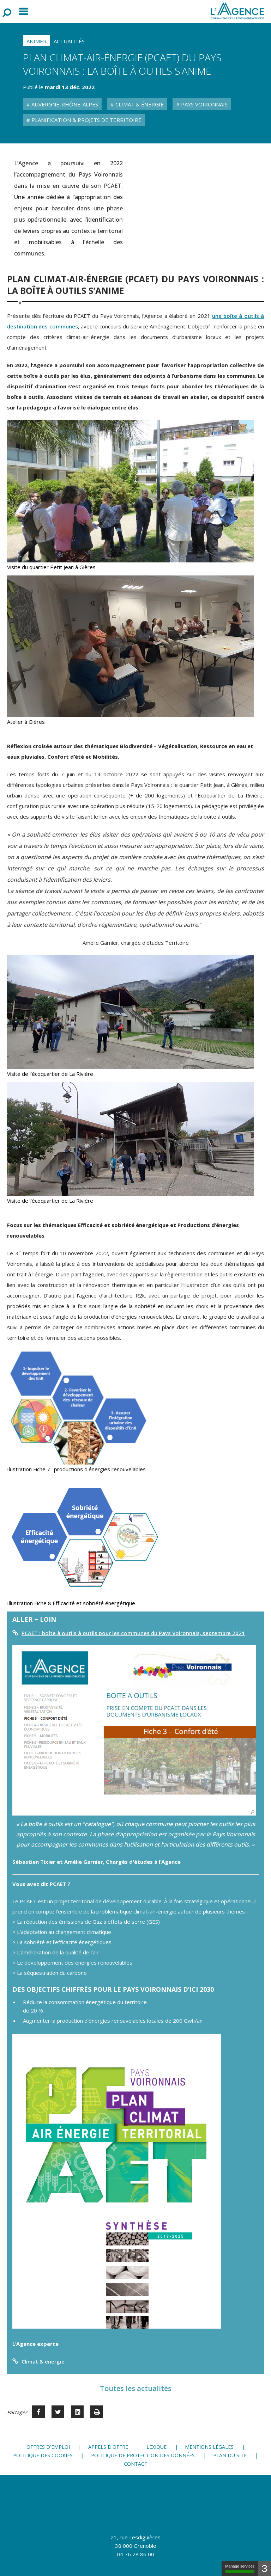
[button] (134, 1730)
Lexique (156, 2446)
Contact (135, 2463)
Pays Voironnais (204, 104)
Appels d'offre (108, 2446)
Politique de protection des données (143, 2455)
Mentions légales (209, 2446)
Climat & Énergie (139, 104)
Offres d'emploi (48, 2446)
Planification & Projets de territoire (85, 119)
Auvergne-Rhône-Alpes (64, 104)
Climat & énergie (43, 2361)
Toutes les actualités (135, 2388)
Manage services (239, 2568)
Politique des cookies (43, 2455)
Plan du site (230, 2455)
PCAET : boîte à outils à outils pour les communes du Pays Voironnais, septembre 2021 (133, 1633)
